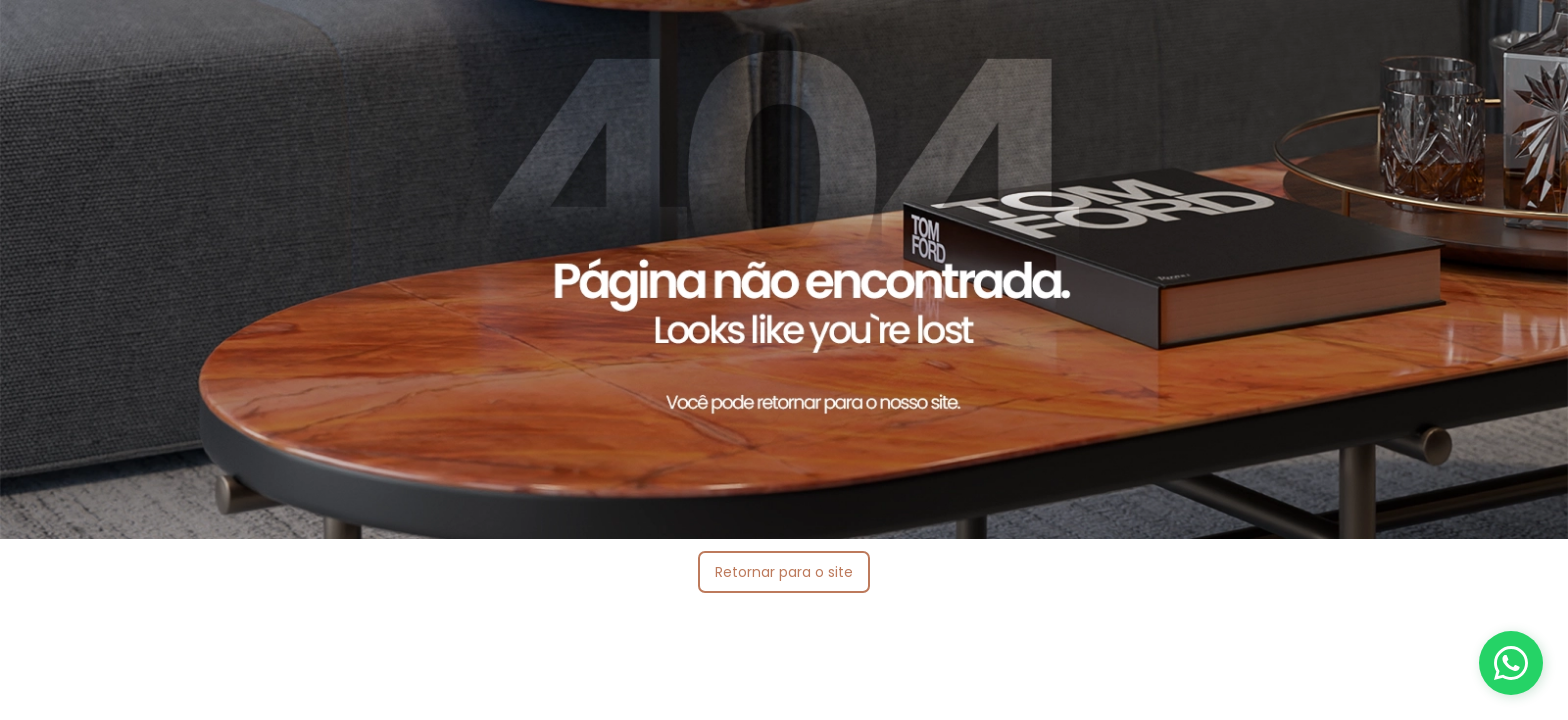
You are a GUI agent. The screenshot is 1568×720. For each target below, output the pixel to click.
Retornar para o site (784, 572)
